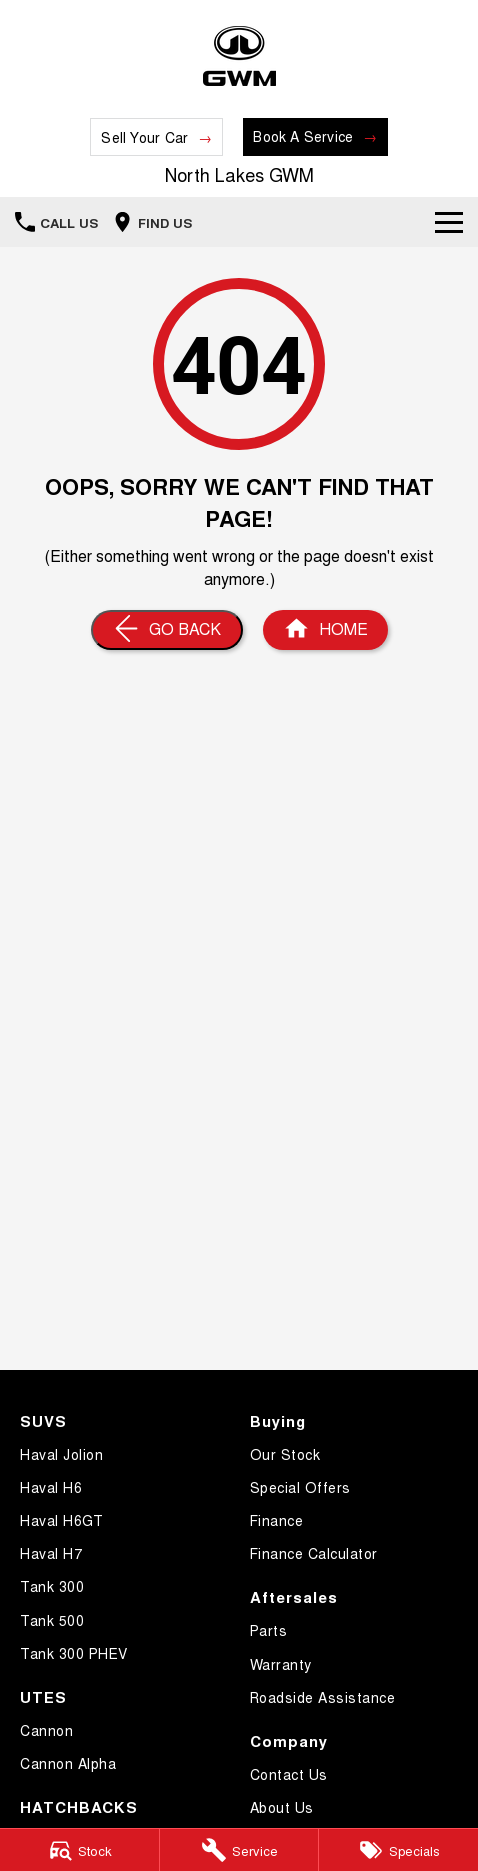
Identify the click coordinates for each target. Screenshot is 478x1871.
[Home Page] (239, 56)
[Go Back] (167, 630)
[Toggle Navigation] (449, 222)
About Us (282, 1807)
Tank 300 (52, 1586)
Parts (269, 1630)
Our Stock (285, 1454)
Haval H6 (51, 1487)
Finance (277, 1520)
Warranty (281, 1664)
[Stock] (79, 1850)
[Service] (239, 1850)
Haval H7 (51, 1553)
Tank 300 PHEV (74, 1653)
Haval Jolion (61, 1454)
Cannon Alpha (68, 1763)
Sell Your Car (144, 137)
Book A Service (303, 136)
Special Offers (300, 1487)
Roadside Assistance (323, 1697)
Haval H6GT (61, 1520)
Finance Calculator (314, 1553)
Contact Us (289, 1774)
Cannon (46, 1730)
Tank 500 (52, 1620)
